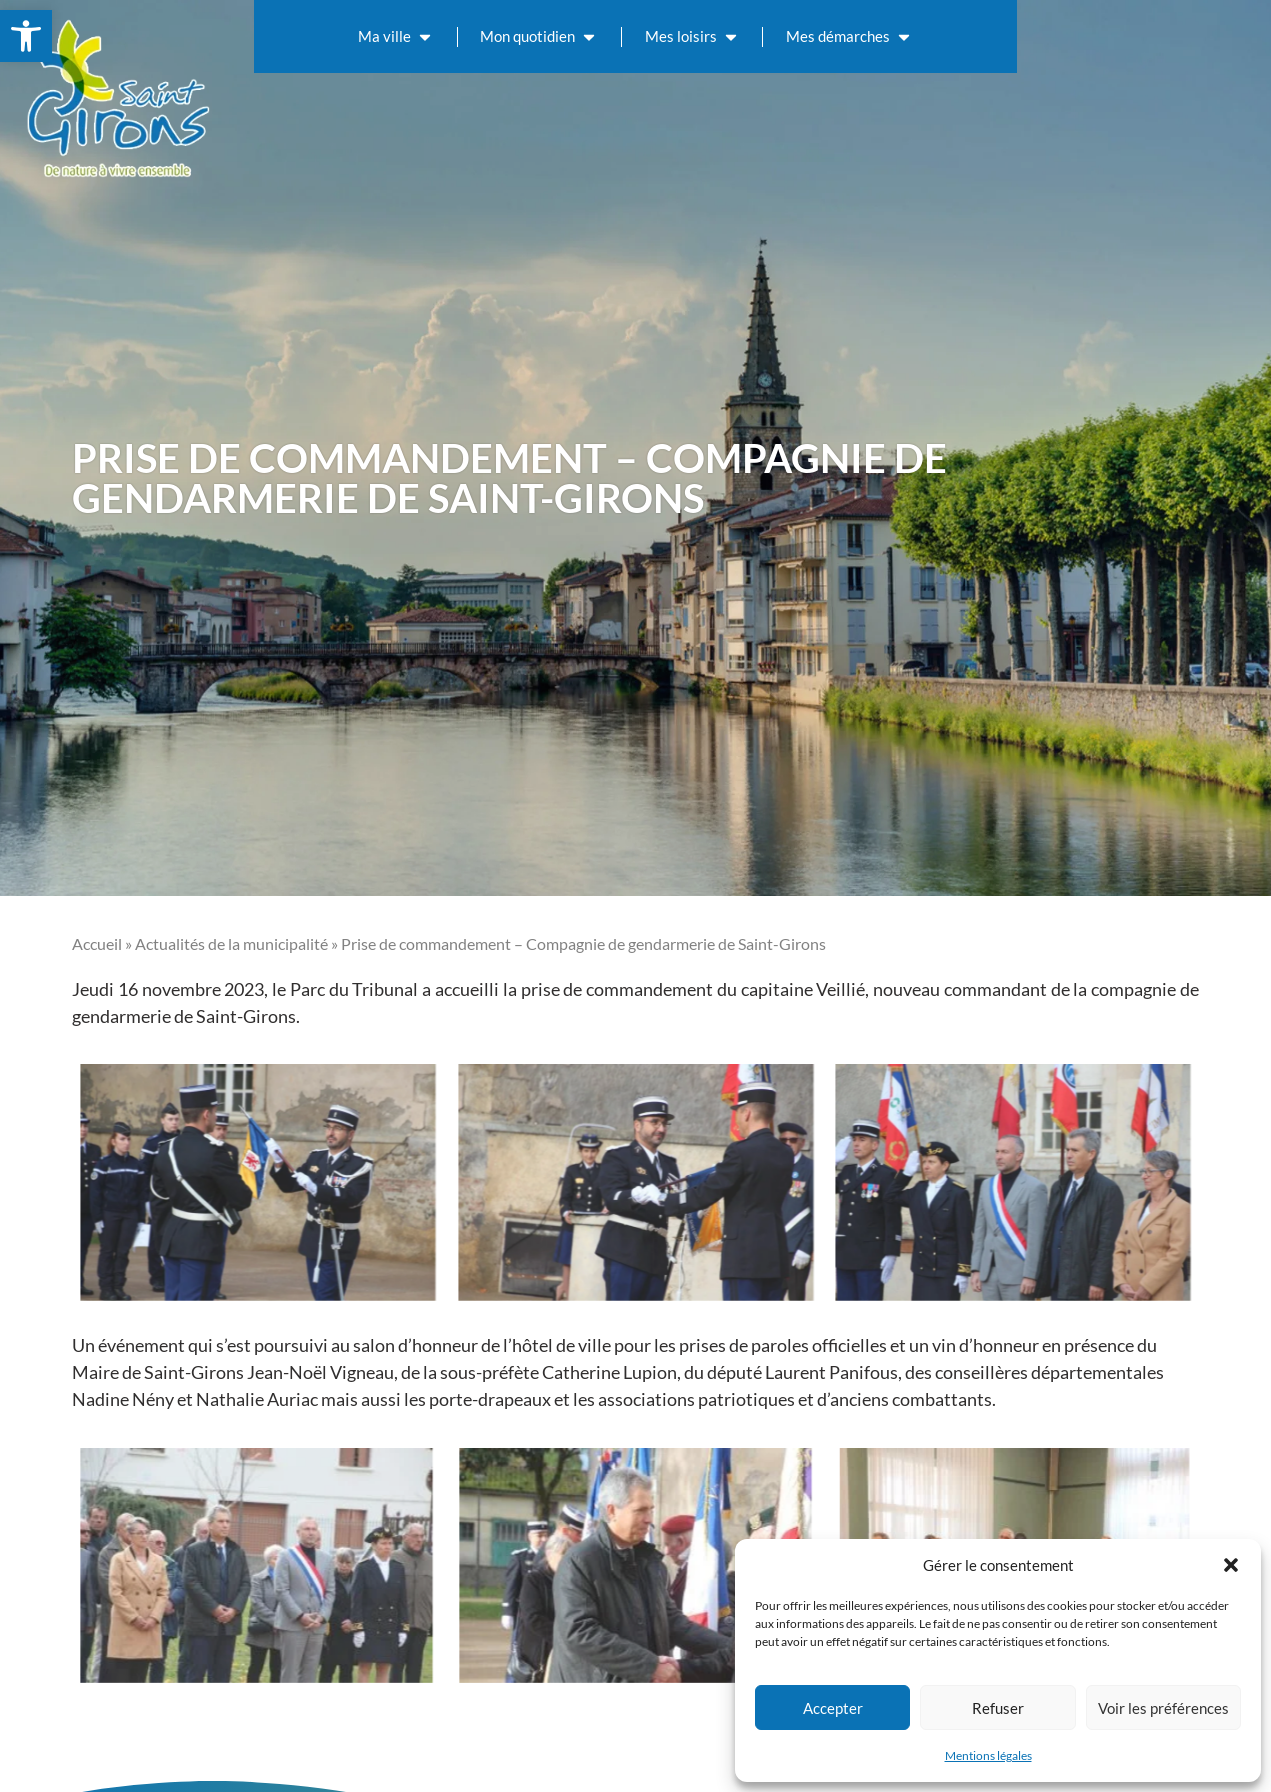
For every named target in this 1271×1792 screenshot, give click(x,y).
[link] (26, 36)
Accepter (833, 1708)
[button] (1231, 1565)
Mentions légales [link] (988, 1755)
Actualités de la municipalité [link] (231, 943)
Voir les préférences (1163, 1708)
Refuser (998, 1708)
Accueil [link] (97, 943)
